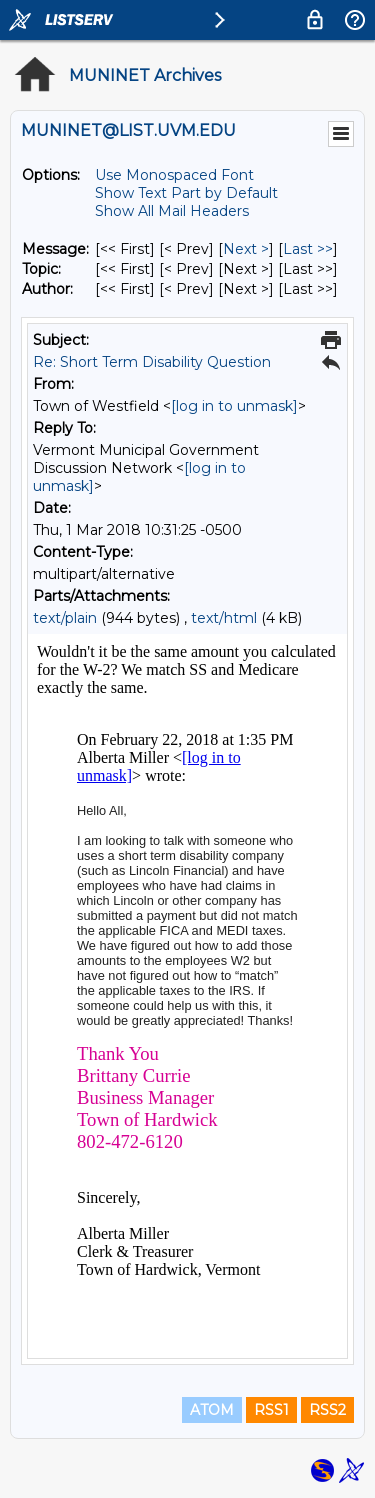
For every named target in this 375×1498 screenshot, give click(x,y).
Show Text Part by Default (186, 193)
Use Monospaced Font (174, 175)
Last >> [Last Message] (308, 249)
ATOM (212, 1410)
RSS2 (327, 1410)
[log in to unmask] (234, 406)
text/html (224, 618)
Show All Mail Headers (172, 211)
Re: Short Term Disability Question (152, 362)
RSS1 (271, 1410)
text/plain (65, 618)
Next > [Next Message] (246, 249)
